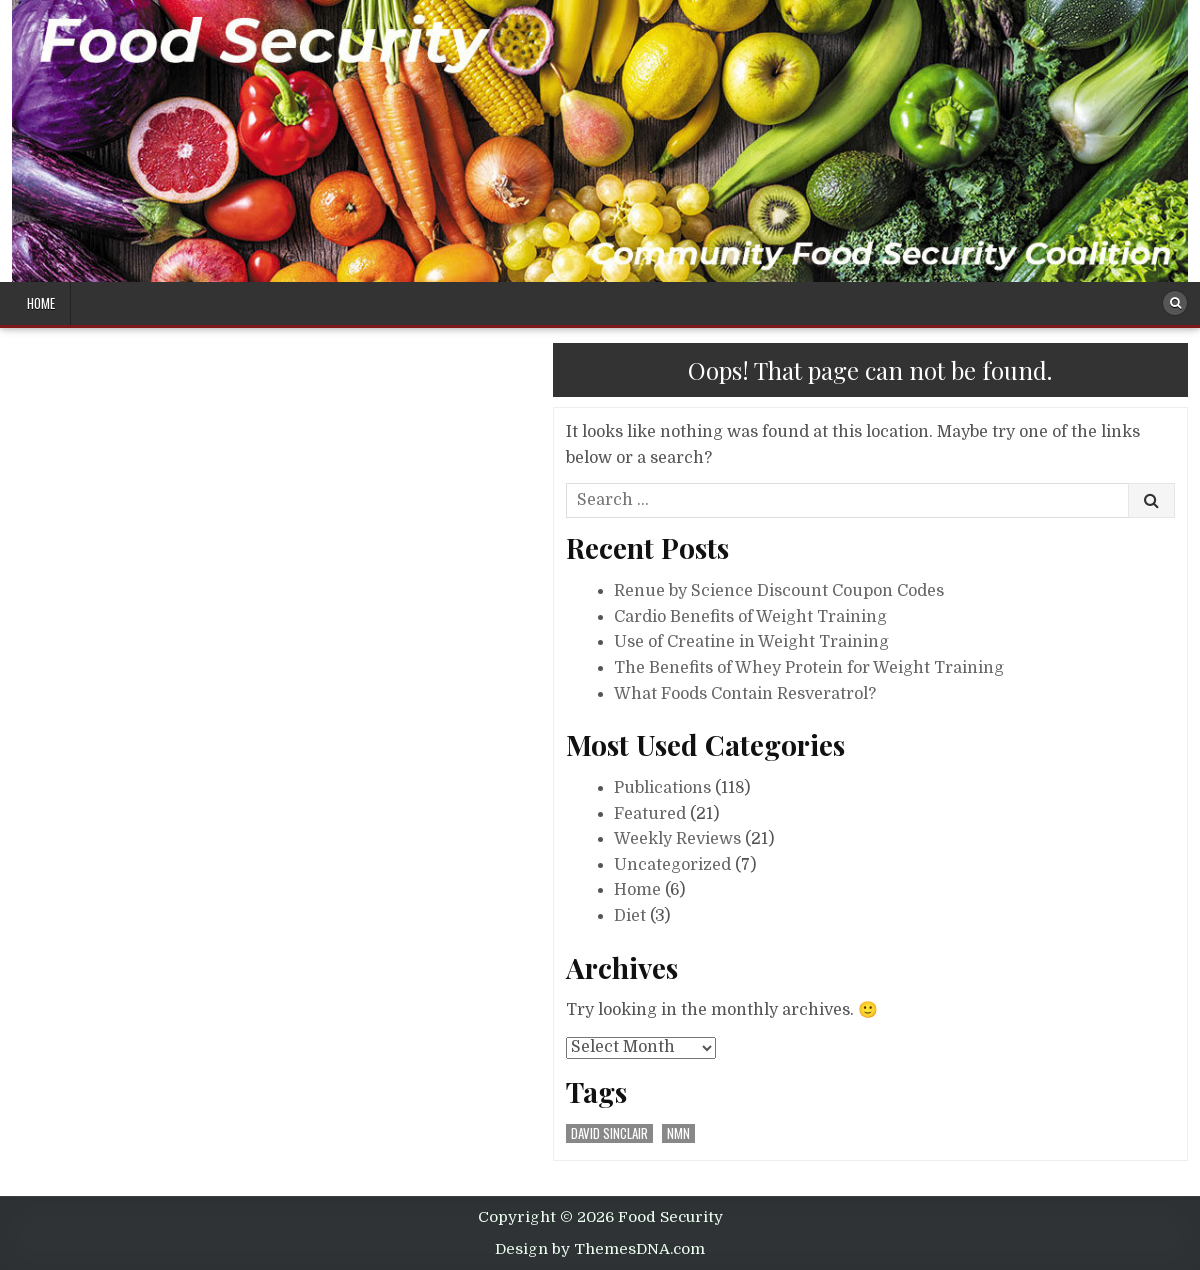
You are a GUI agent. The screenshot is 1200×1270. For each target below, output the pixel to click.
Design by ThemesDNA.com (600, 1249)
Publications (662, 788)
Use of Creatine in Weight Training (751, 642)
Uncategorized (672, 865)
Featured (650, 814)
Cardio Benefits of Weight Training (750, 617)
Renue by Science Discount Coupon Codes (779, 591)
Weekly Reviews (677, 839)
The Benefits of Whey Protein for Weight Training (809, 668)
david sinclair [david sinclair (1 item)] (609, 1133)
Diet (630, 916)
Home (41, 303)
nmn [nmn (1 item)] (678, 1133)
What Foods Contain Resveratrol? (745, 694)
